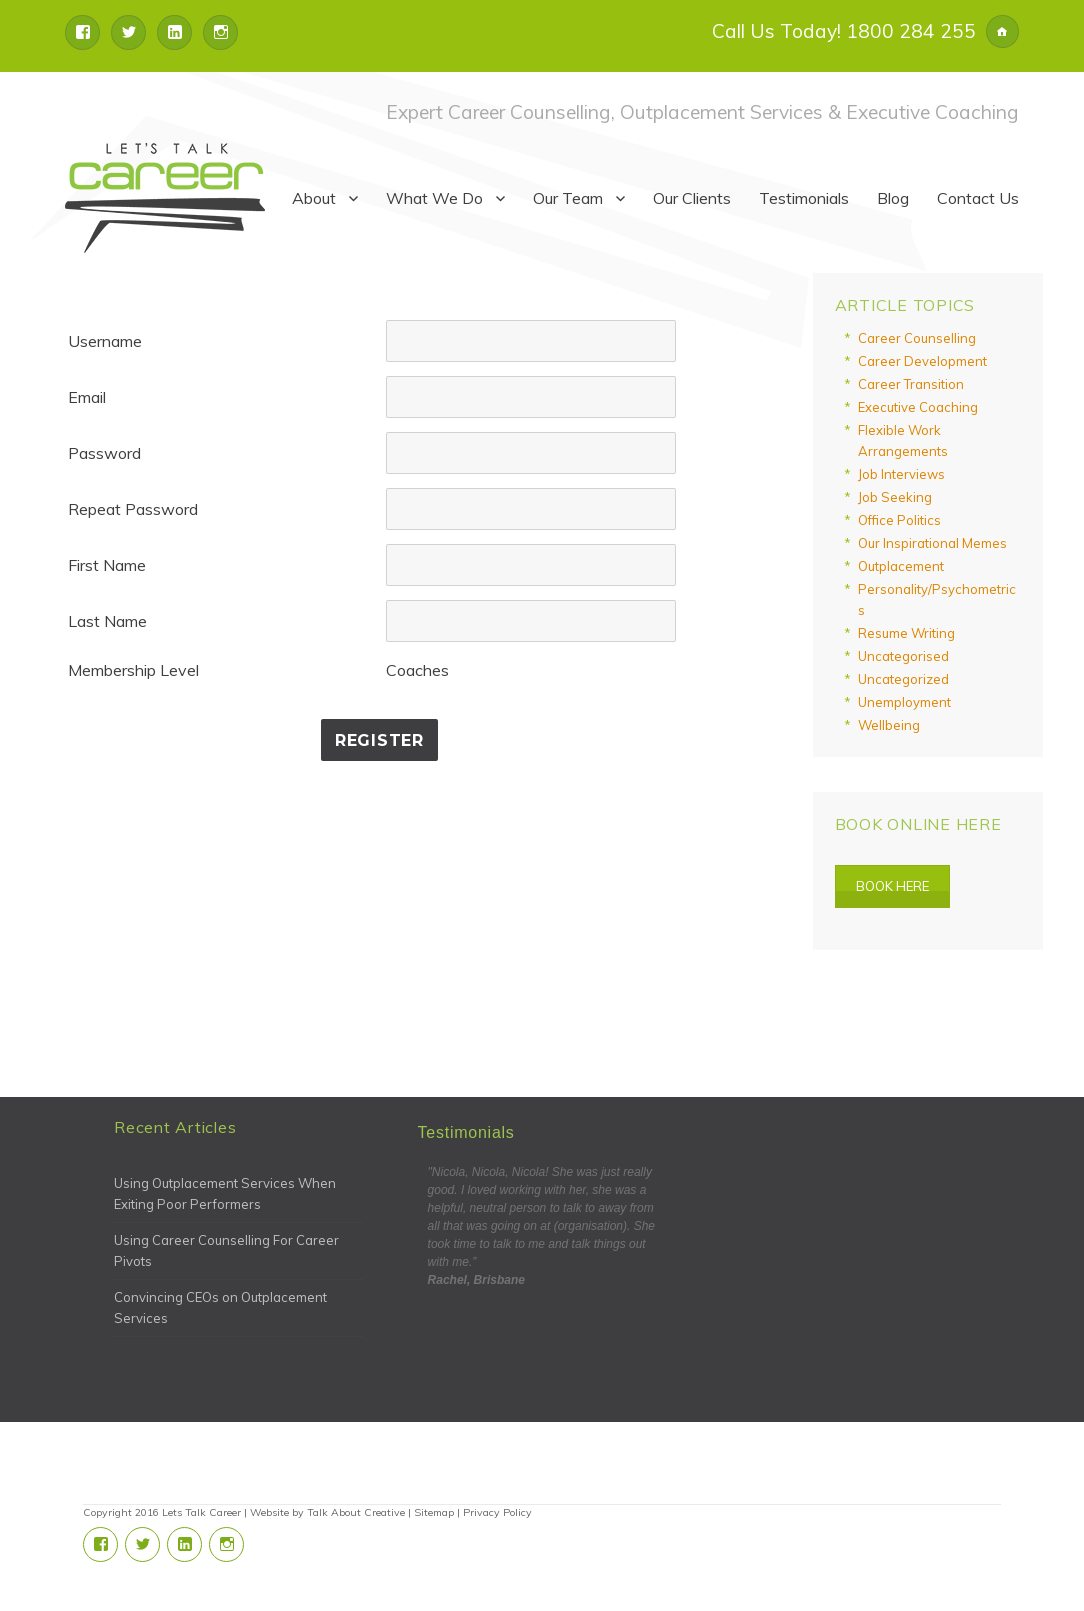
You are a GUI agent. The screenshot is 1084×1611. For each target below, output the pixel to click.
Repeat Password (133, 509)
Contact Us (978, 198)
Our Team (568, 198)
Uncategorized (903, 679)
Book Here (892, 886)
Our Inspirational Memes (932, 543)
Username (105, 341)
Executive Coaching (918, 407)
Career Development (922, 361)
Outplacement (901, 566)
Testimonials (804, 198)
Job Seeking (895, 497)
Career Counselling (917, 338)
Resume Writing (906, 633)
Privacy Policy (497, 1512)
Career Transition (911, 384)
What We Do (434, 198)
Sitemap (434, 1512)
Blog (893, 198)
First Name (107, 565)
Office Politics (899, 520)
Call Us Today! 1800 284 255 (844, 31)
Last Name (107, 621)
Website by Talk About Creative (327, 1512)
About (314, 198)
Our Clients (692, 198)
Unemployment (904, 702)
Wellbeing (889, 725)
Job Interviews (901, 474)
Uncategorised (903, 656)
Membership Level (133, 670)
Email (87, 397)
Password (104, 453)
